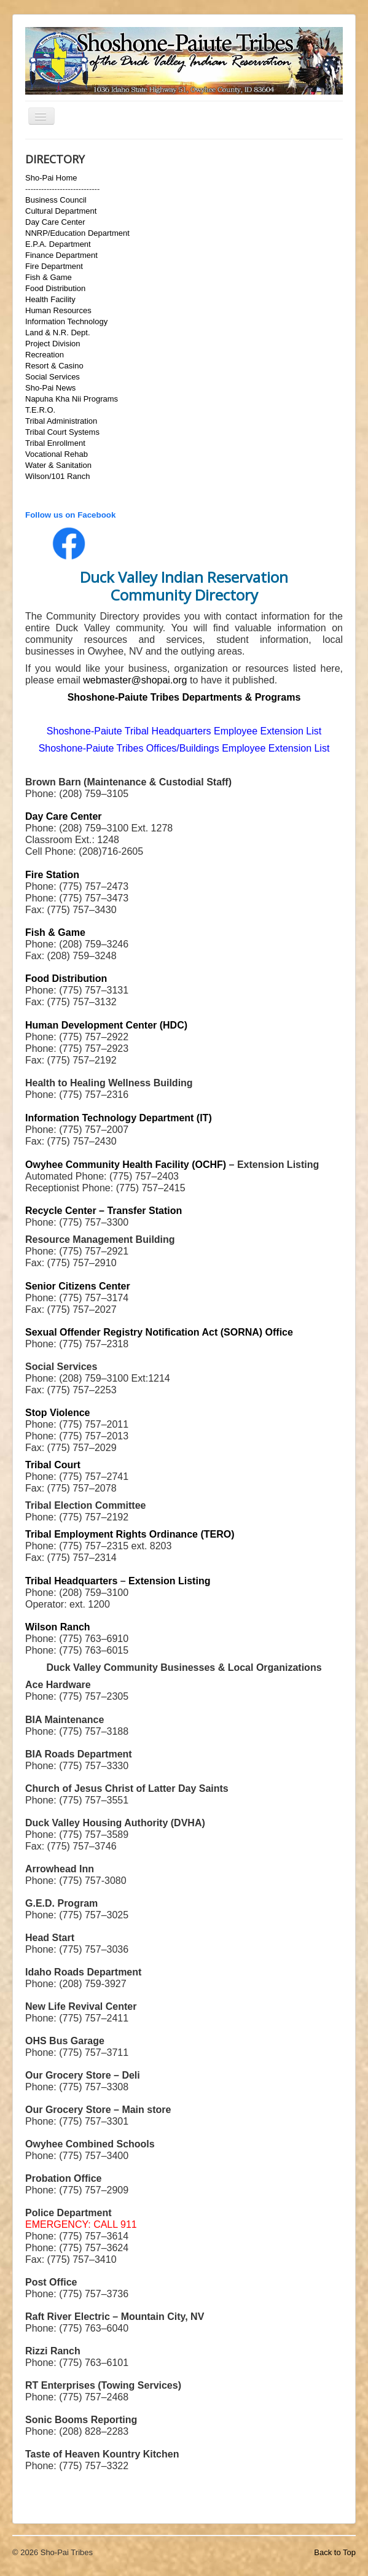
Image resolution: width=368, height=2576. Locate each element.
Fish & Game (48, 277)
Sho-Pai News (50, 387)
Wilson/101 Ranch (57, 476)
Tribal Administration (61, 421)
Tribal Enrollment (55, 443)
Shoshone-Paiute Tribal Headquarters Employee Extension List (184, 731)
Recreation (44, 354)
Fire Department (54, 266)
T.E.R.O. (40, 409)
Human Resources (58, 310)
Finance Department (61, 255)
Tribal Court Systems (62, 432)
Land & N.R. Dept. (57, 332)
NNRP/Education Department (77, 233)
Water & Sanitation (58, 465)
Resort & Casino (54, 365)
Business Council (56, 199)
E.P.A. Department (58, 244)
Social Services (52, 376)
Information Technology (66, 321)
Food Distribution (55, 288)
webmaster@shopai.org (135, 680)
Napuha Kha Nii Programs (71, 398)
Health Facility (50, 299)
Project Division (52, 343)
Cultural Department (60, 211)
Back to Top (335, 2552)
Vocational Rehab (56, 454)
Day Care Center (55, 222)
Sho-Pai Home (51, 177)
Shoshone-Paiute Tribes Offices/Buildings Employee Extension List (184, 748)
